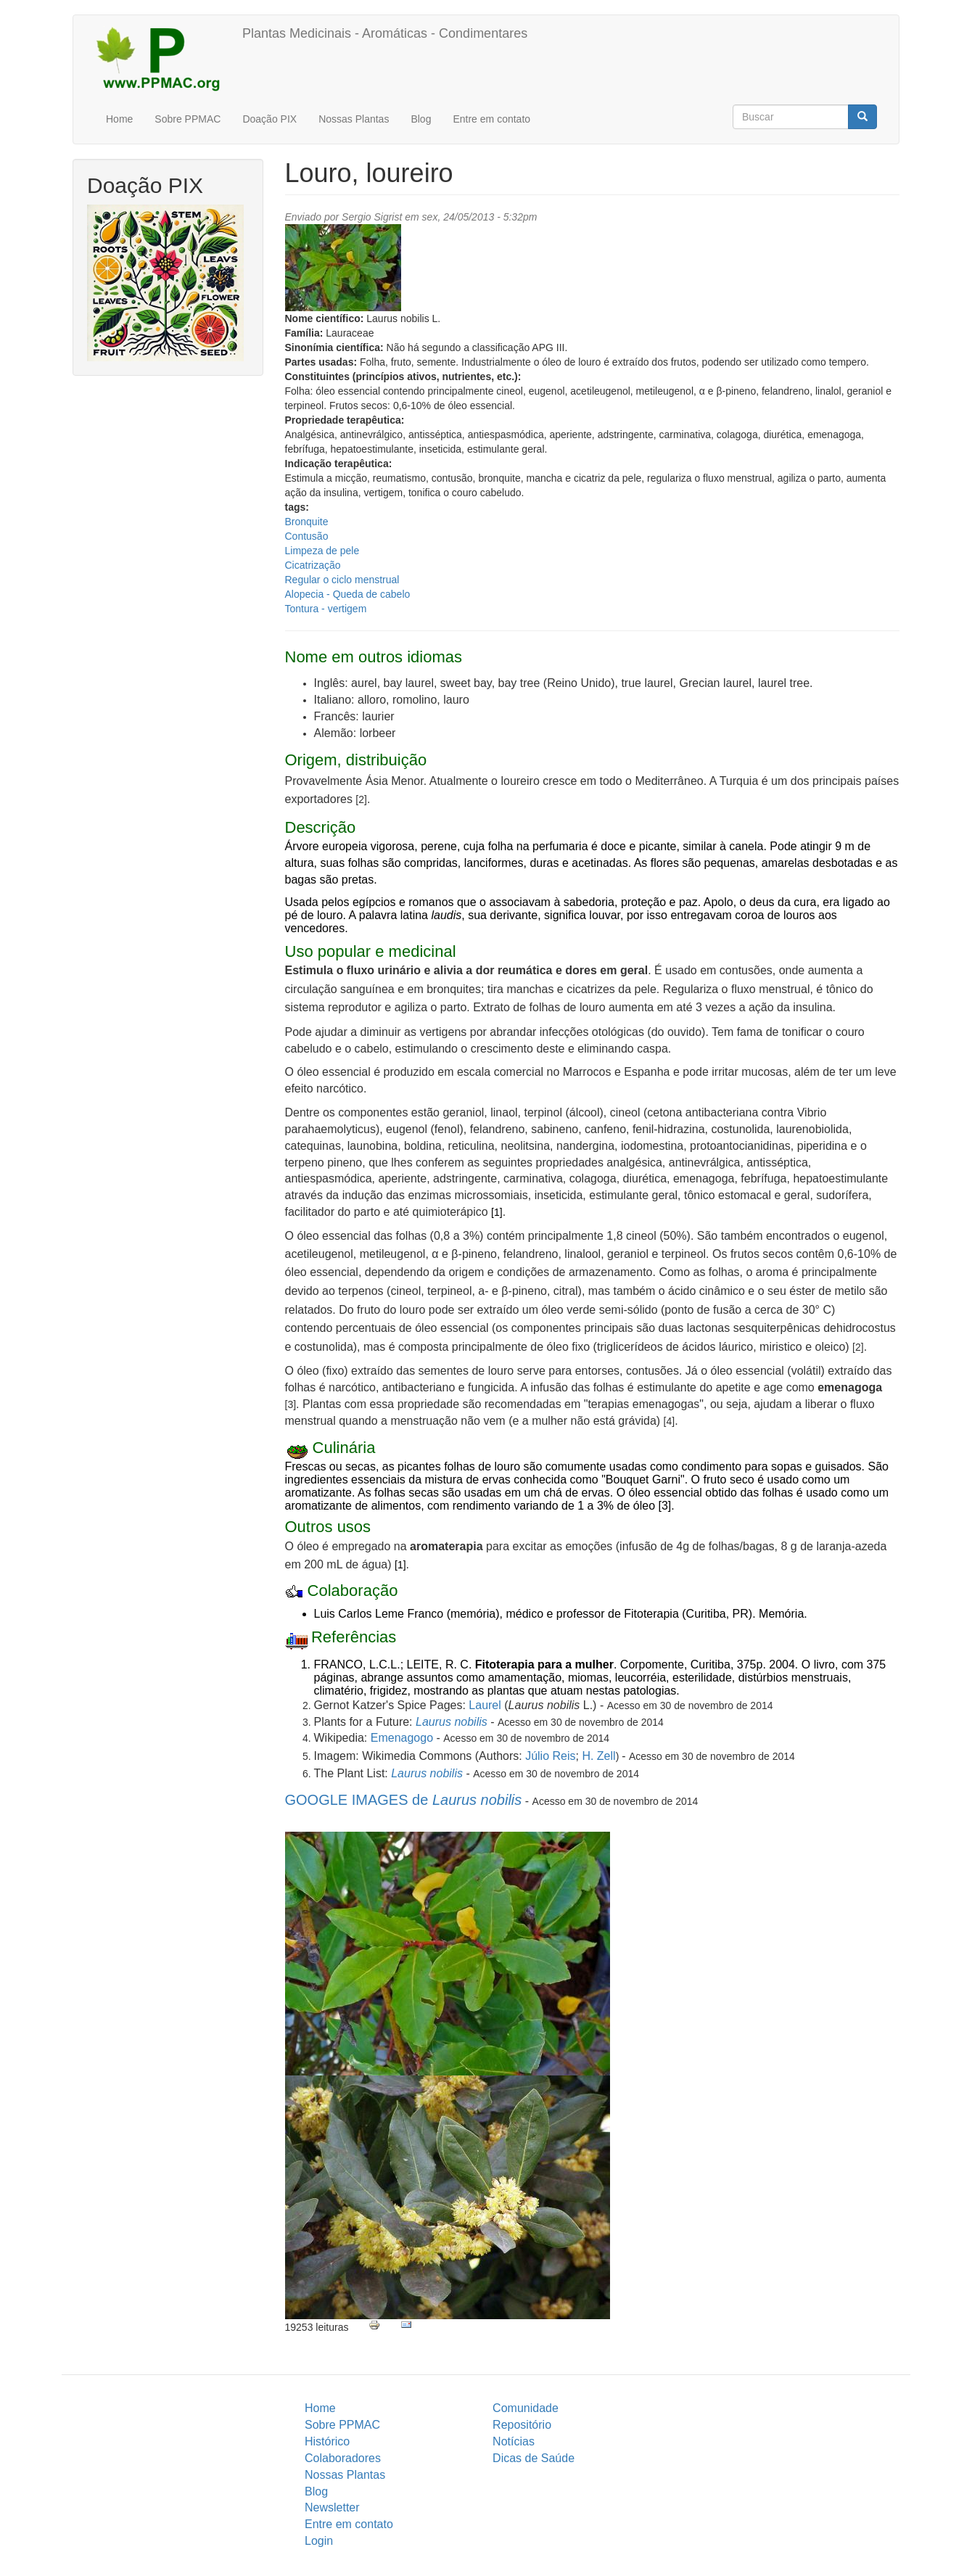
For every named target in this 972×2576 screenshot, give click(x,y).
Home (119, 119)
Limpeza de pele (322, 550)
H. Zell (598, 1756)
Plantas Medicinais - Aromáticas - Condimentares (384, 33)
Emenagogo (402, 1738)
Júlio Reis (550, 1756)
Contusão (307, 536)
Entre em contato (491, 119)
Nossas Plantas (353, 119)
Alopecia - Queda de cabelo (348, 594)
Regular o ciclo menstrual (342, 579)
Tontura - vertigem (326, 608)
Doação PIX (269, 119)
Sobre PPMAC (188, 119)
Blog (421, 119)
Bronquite (307, 521)
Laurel (485, 1705)
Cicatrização (313, 565)
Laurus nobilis (451, 1722)
